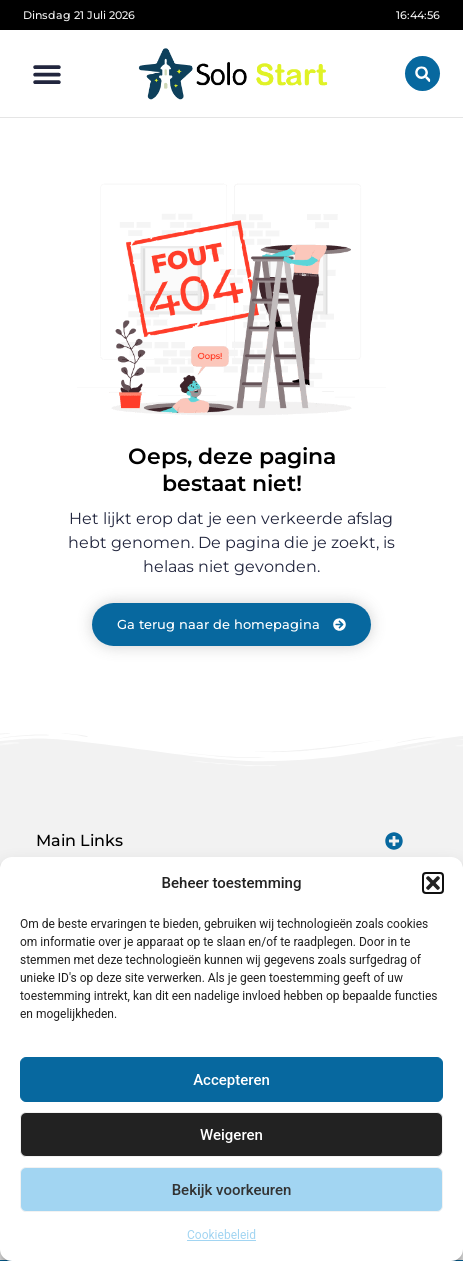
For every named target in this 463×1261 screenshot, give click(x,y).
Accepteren (231, 1080)
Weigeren (231, 1135)
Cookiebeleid (221, 1235)
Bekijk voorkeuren (232, 1190)
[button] (433, 883)
